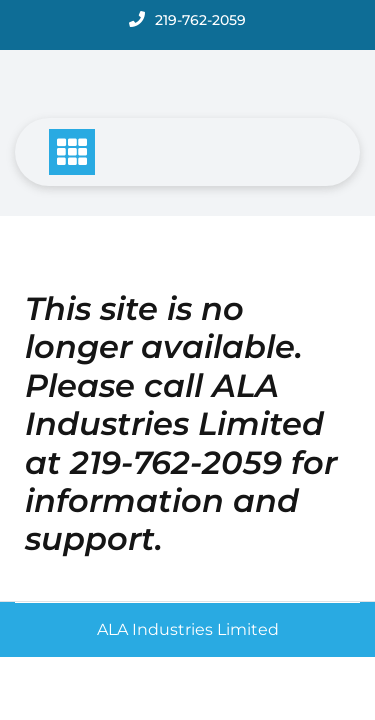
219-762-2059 (200, 20)
